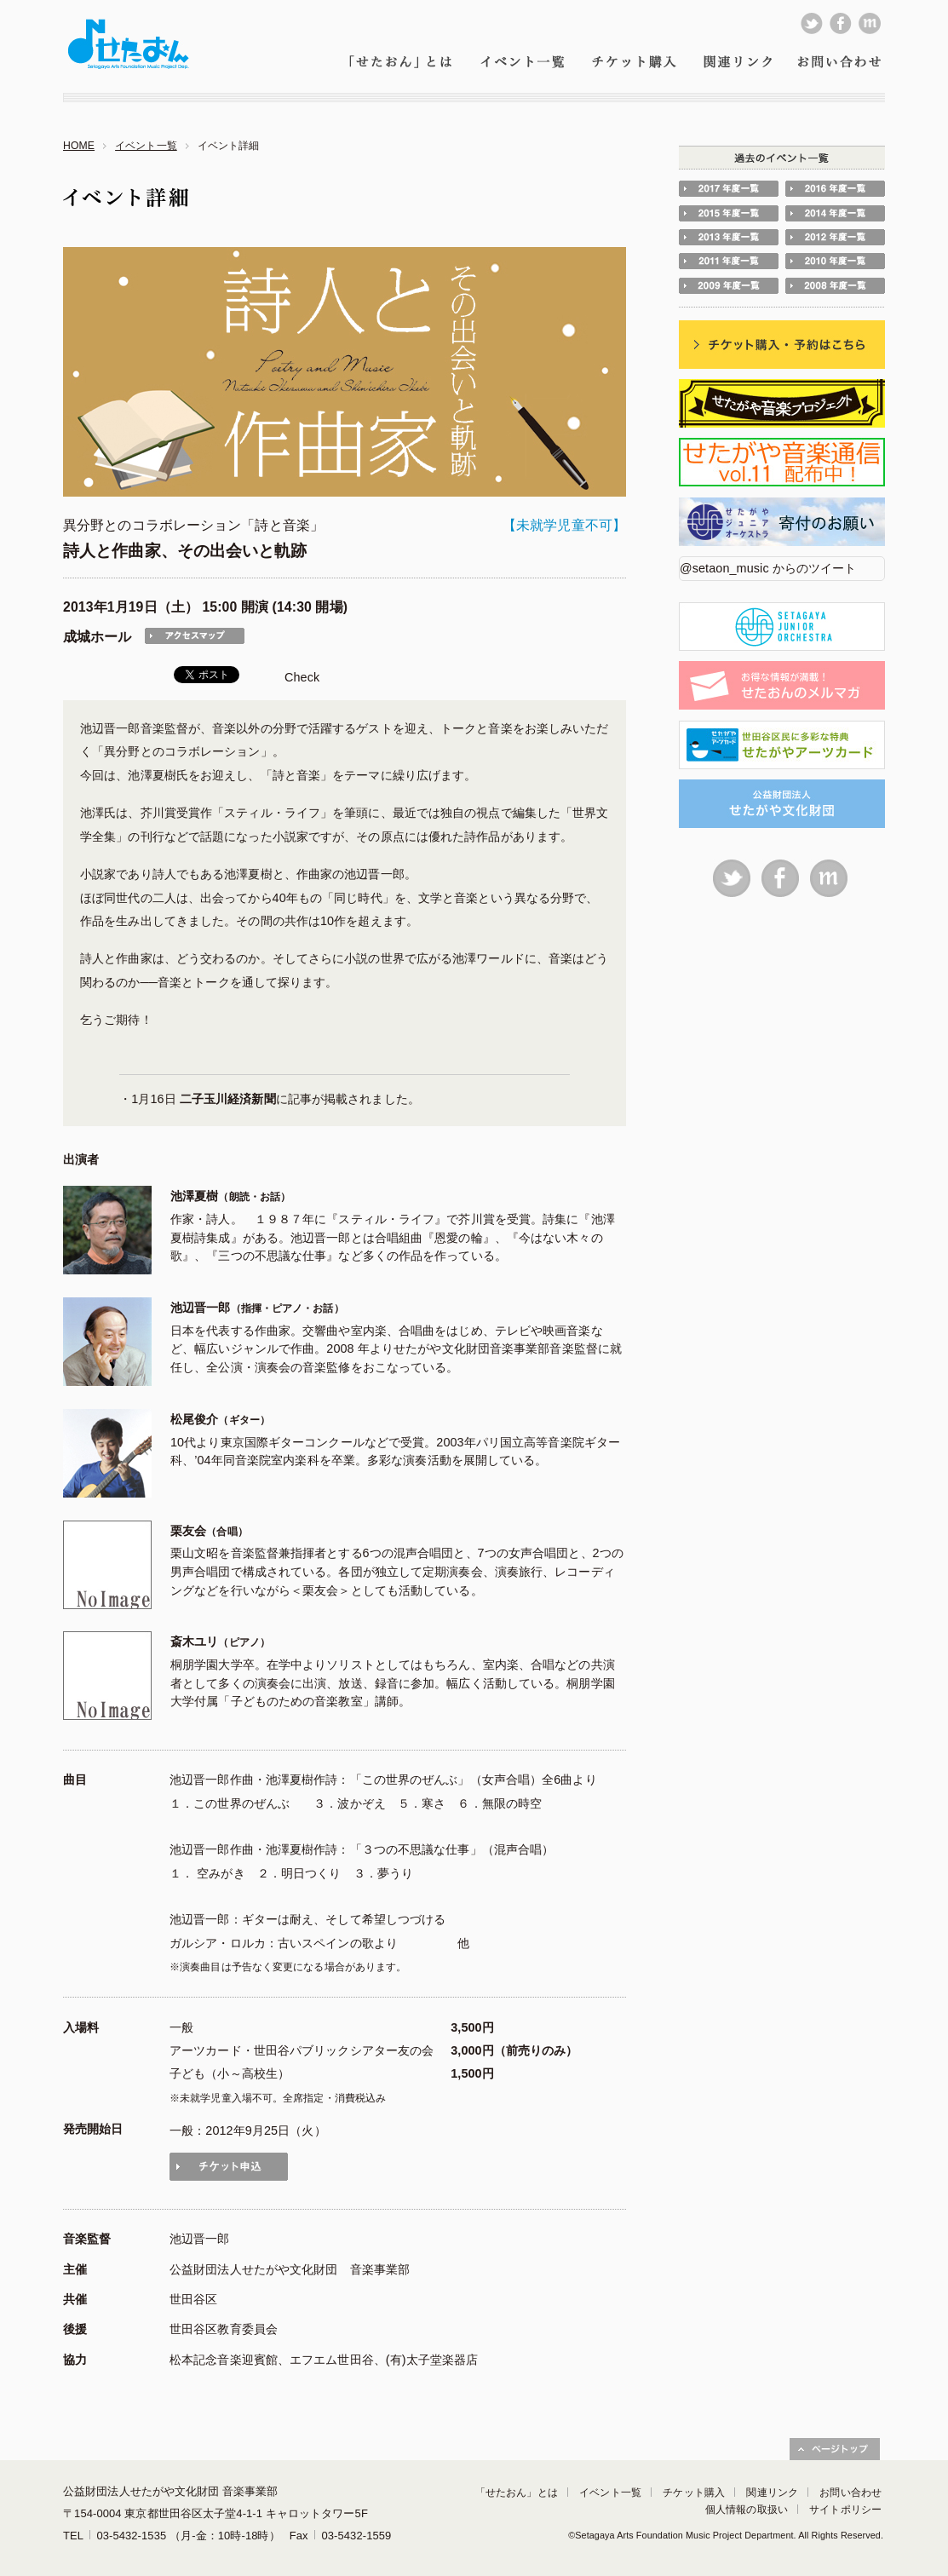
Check (301, 677)
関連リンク (772, 2492)
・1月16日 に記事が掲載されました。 (269, 1099)
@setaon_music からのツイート (768, 568)
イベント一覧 (146, 146)
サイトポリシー (845, 2510)
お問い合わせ (850, 2492)
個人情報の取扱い (746, 2510)
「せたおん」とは (516, 2492)
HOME (79, 146)
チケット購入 (694, 2492)
